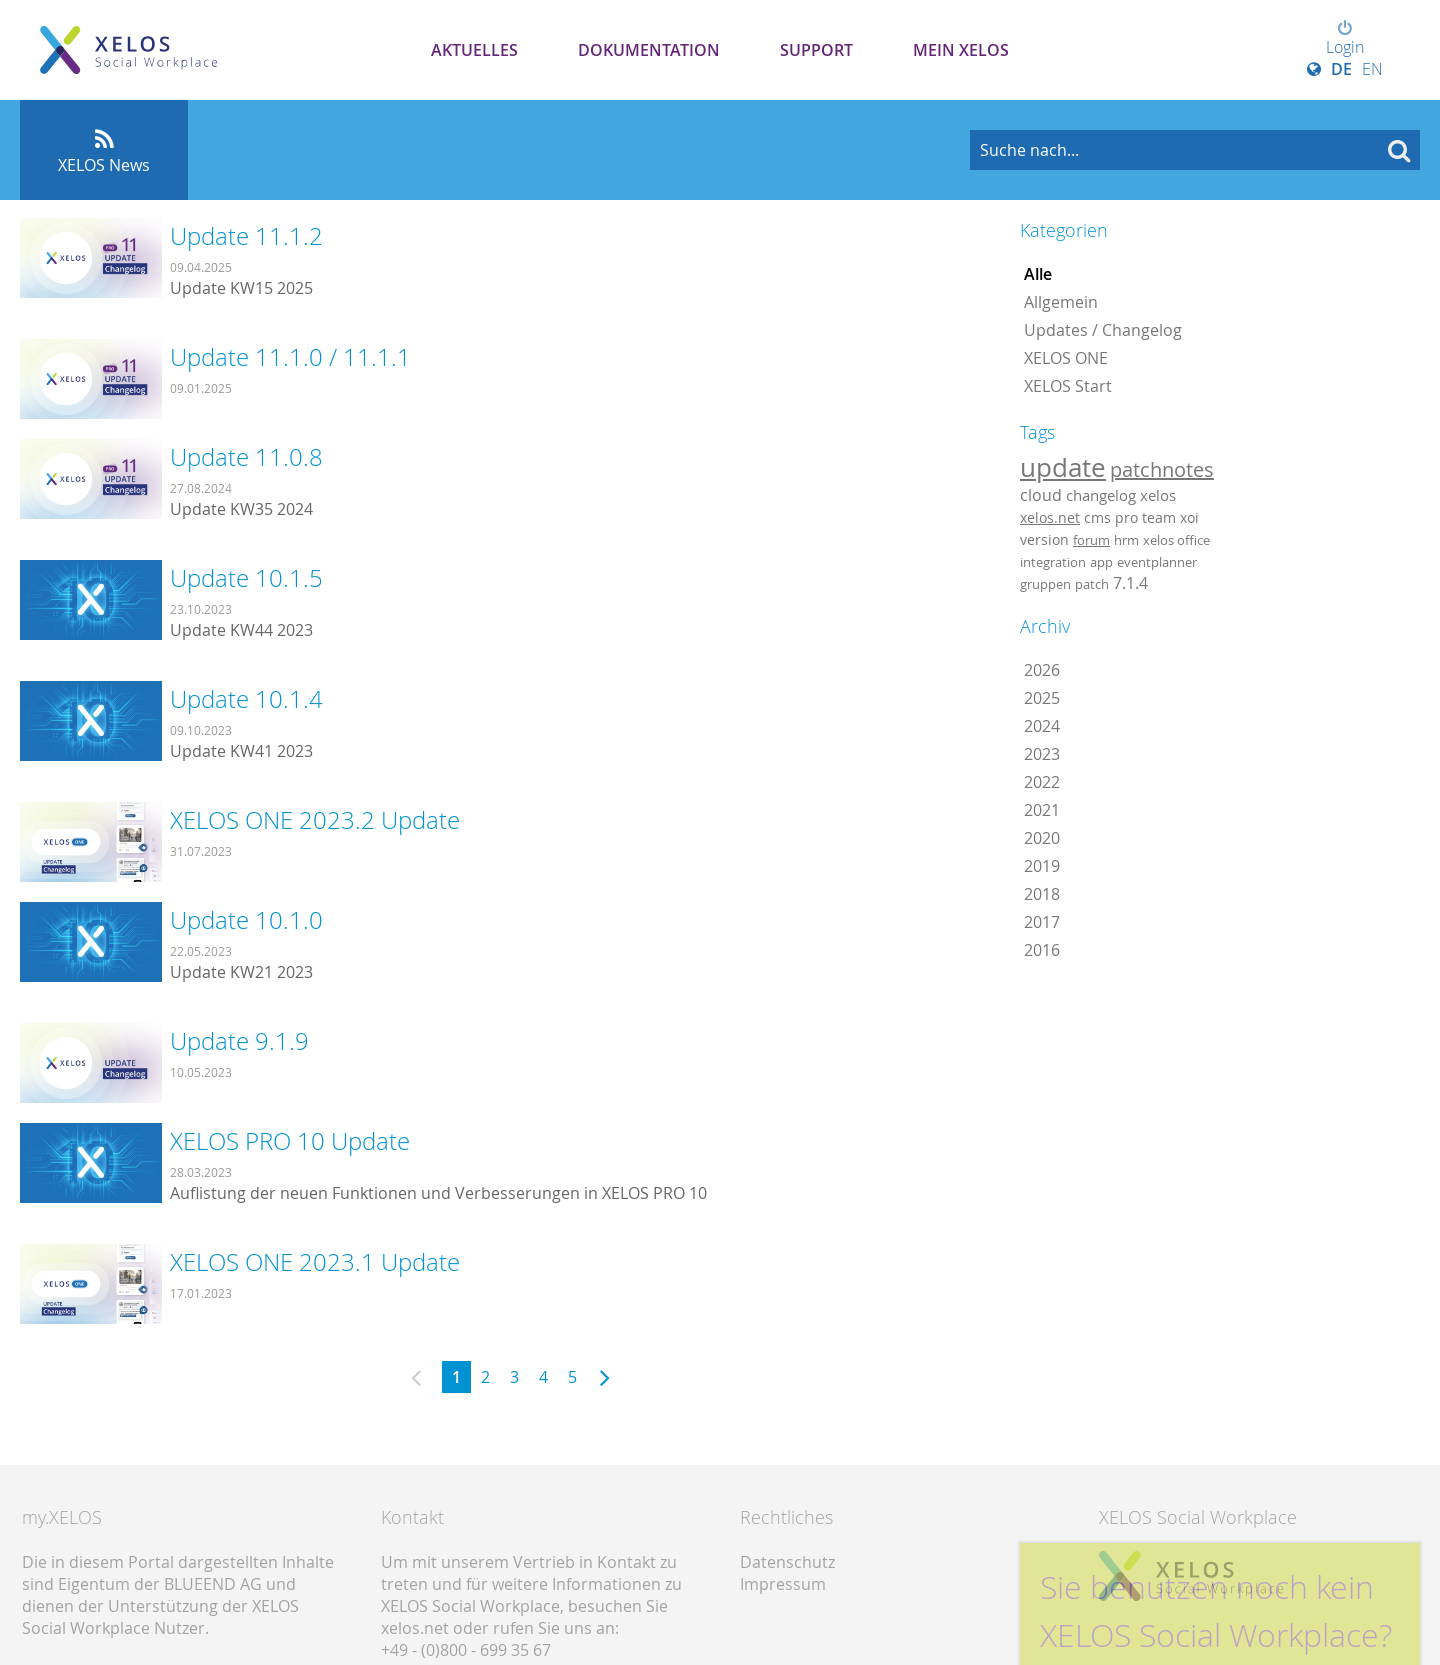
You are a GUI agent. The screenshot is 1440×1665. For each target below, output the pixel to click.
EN (1372, 69)
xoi (1189, 517)
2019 (1042, 866)
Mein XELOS (961, 50)
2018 (1042, 894)
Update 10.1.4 (246, 699)
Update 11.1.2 (246, 236)
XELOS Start (1068, 386)
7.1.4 (1130, 583)
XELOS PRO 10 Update (290, 1141)
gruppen (1045, 584)
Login (1345, 39)
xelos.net (1050, 517)
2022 (1042, 782)
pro (1126, 517)
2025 (1042, 698)
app (1101, 562)
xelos (1158, 495)
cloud (1041, 495)
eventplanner (1157, 562)
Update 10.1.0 (246, 920)
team (1159, 517)
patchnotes (1162, 469)
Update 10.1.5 (246, 578)
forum (1091, 540)
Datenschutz (787, 1562)
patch (1092, 584)
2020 (1042, 838)
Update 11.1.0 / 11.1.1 (290, 357)
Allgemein (1061, 302)
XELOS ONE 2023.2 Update (315, 820)
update (1063, 467)
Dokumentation (649, 50)
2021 (1042, 810)
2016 (1042, 950)
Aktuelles (474, 50)
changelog (1101, 495)
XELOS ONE (1066, 358)
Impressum (783, 1584)
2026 (1042, 670)
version (1044, 540)
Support (816, 50)
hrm (1126, 540)
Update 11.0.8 (246, 457)
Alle (1038, 274)
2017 (1042, 922)
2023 (1042, 754)
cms (1097, 517)
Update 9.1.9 (239, 1041)
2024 (1042, 726)
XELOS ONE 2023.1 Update (315, 1262)
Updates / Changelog (1103, 330)
